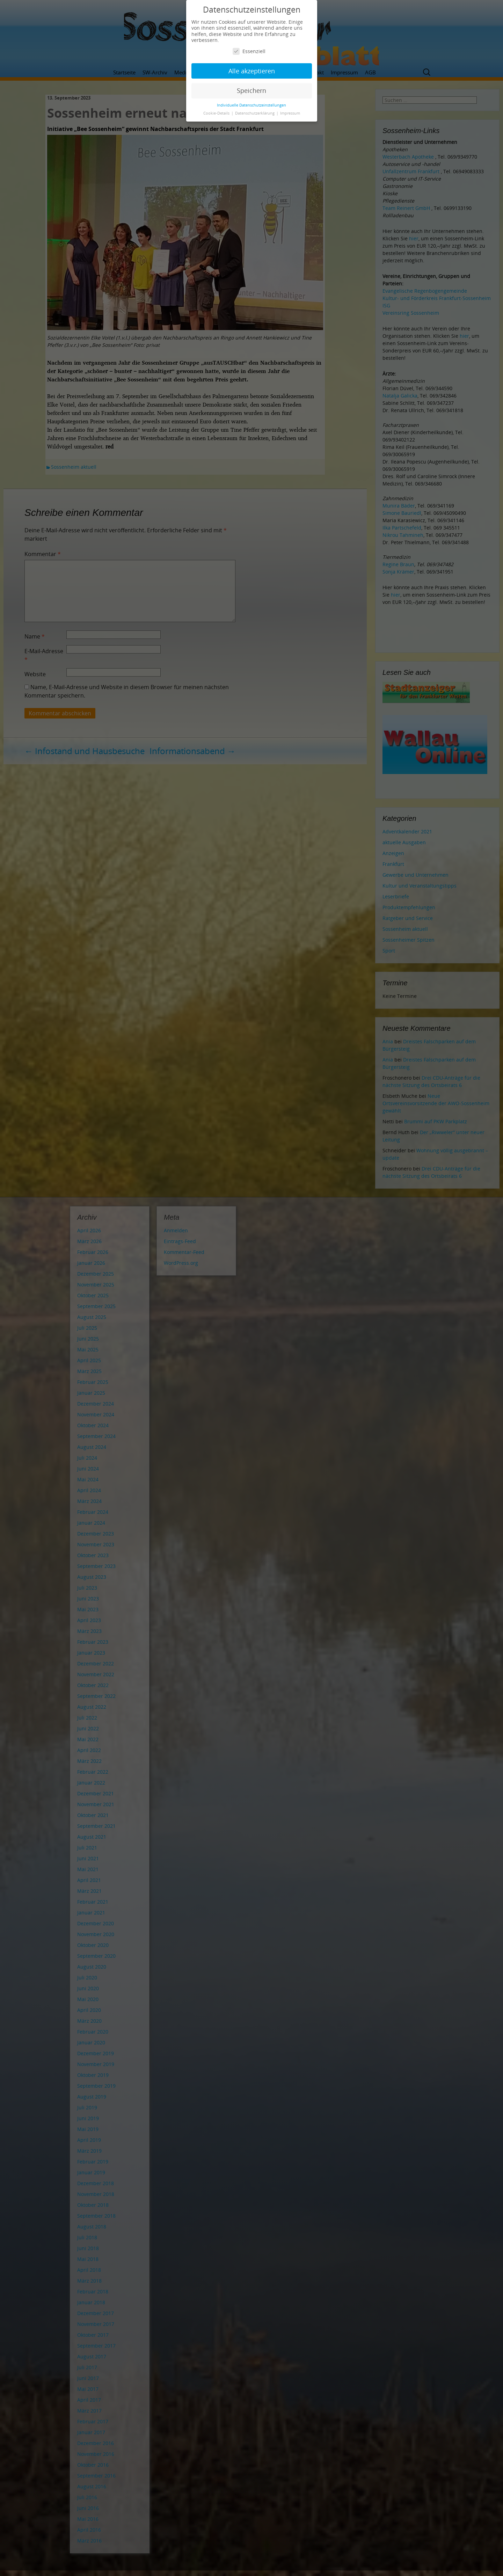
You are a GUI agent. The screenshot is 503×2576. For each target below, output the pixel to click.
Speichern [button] (251, 90)
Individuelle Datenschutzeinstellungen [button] (251, 105)
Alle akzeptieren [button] (251, 71)
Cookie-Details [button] (217, 113)
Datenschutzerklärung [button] (255, 113)
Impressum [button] (290, 113)
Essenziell (249, 51)
